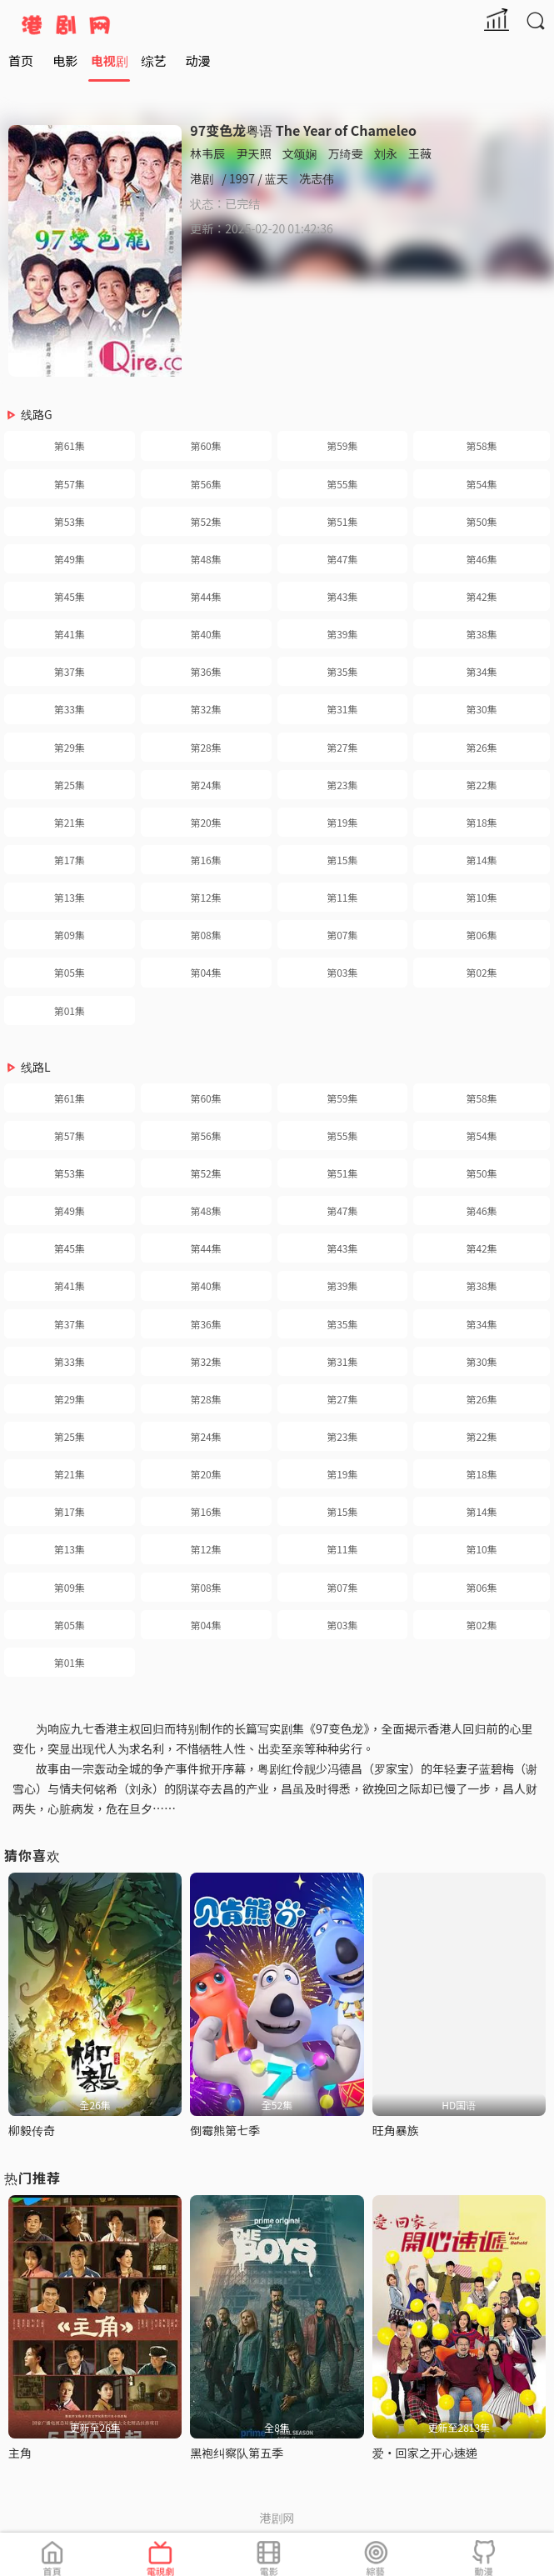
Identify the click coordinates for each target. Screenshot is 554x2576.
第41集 (69, 634)
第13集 (69, 897)
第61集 (69, 445)
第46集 (481, 559)
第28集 (205, 747)
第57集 (69, 484)
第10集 (481, 897)
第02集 (481, 972)
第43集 (342, 596)
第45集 (69, 596)
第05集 (69, 972)
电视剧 (109, 60)
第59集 (342, 445)
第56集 (205, 484)
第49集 (69, 559)
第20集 (205, 822)
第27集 (342, 747)
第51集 (342, 521)
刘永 (385, 153)
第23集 (342, 785)
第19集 (342, 822)
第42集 (481, 596)
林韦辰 (207, 153)
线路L (36, 1066)
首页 (20, 60)
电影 (64, 60)
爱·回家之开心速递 (424, 2452)
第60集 (205, 445)
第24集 (205, 785)
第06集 (481, 935)
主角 (20, 2452)
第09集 (69, 935)
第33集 (69, 709)
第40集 (205, 634)
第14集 (481, 860)
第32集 (205, 709)
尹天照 (253, 153)
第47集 (342, 559)
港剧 (201, 178)
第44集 (205, 596)
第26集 (481, 747)
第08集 (205, 935)
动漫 (198, 60)
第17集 (69, 860)
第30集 (481, 709)
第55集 (342, 484)
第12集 (205, 897)
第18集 (481, 822)
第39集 (342, 634)
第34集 (481, 671)
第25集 (69, 785)
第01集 (69, 1010)
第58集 (481, 445)
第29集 (69, 747)
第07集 (342, 935)
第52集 (205, 521)
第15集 (342, 860)
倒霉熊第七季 (225, 2130)
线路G (36, 414)
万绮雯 (345, 153)
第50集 (481, 521)
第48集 (205, 559)
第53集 (69, 521)
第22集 (481, 785)
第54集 (481, 484)
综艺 (153, 60)
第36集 (205, 671)
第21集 (69, 822)
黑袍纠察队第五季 (236, 2452)
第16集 (205, 860)
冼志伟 (316, 178)
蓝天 (276, 178)
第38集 (481, 634)
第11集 (342, 897)
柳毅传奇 (31, 2130)
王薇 (420, 153)
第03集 (342, 972)
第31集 (342, 709)
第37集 (69, 671)
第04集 (205, 972)
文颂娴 (299, 153)
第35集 (342, 671)
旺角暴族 (395, 2130)
